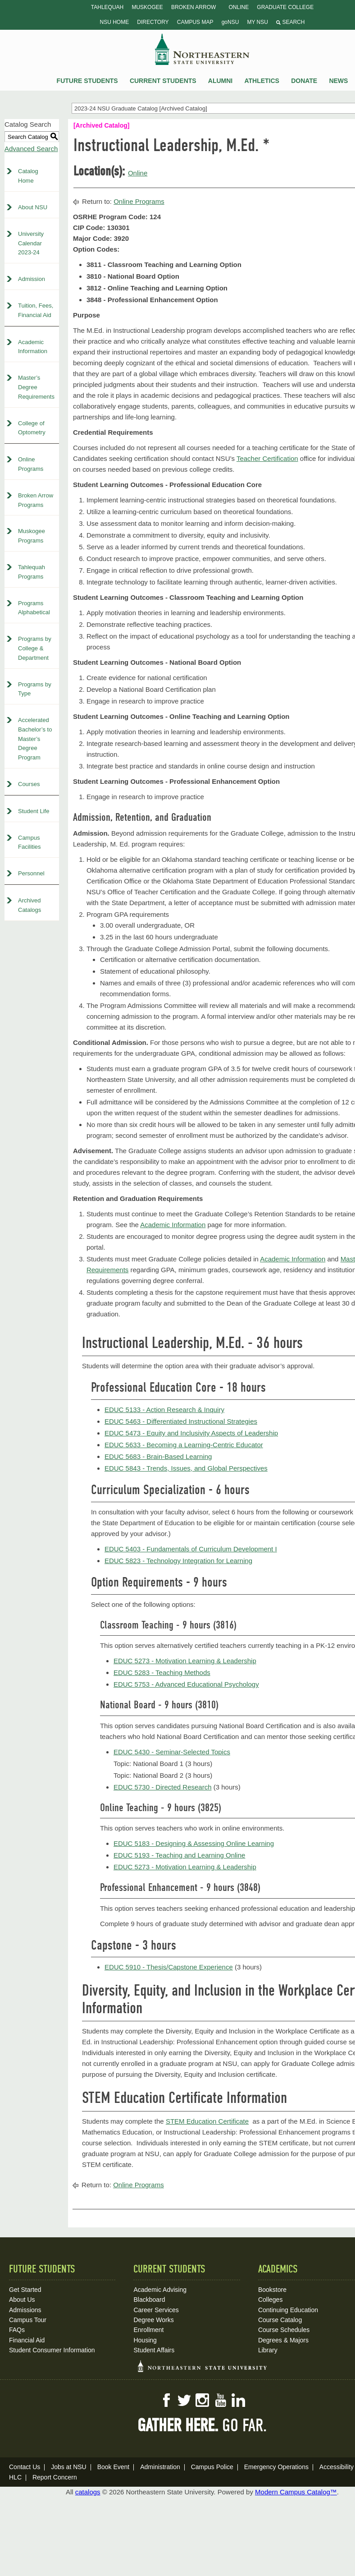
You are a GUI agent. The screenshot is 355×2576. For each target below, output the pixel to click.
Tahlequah (107, 7)
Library (268, 2350)
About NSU (32, 207)
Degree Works (153, 2319)
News (338, 80)
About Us (22, 2299)
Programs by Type (34, 689)
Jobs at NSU (68, 2466)
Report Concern (54, 2477)
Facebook (166, 2400)
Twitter (184, 2400)
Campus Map (195, 22)
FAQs (17, 2329)
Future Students (87, 80)
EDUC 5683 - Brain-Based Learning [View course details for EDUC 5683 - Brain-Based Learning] (158, 1456)
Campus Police (212, 2466)
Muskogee (147, 7)
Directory (152, 22)
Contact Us (24, 2466)
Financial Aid (27, 2340)
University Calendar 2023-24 (31, 243)
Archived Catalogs (29, 905)
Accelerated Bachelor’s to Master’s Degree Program (35, 739)
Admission (31, 279)
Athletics (261, 80)
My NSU (257, 22)
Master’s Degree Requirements (36, 387)
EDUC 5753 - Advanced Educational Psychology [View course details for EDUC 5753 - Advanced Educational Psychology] (186, 1684)
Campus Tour (27, 2319)
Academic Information (32, 347)
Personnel (31, 873)
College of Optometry (32, 428)
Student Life (33, 811)
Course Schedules (283, 2329)
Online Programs (30, 464)
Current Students (163, 80)
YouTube (220, 2400)
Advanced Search (31, 148)
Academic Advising (160, 2289)
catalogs (87, 2492)
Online (238, 7)
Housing (144, 2340)
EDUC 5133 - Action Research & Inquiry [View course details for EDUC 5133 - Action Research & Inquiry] (164, 1409)
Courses (29, 784)
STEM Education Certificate (207, 2121)
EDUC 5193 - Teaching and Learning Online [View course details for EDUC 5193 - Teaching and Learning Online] (179, 1855)
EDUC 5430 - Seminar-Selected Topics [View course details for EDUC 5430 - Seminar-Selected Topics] (172, 1752)
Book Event (113, 2466)
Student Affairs (153, 2350)
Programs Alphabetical (34, 608)
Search (290, 22)
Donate (304, 80)
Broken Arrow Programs (35, 500)
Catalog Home (28, 176)
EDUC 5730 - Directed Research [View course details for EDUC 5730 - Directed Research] (163, 1787)
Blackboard (149, 2299)
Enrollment (148, 2329)
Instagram (202, 2400)
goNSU (230, 22)
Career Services (155, 2310)
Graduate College (285, 7)
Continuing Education (288, 2310)
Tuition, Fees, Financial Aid (35, 310)
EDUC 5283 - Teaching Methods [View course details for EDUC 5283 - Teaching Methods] (162, 1672)
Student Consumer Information (52, 2350)
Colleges (270, 2299)
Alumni (220, 80)
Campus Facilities (29, 842)
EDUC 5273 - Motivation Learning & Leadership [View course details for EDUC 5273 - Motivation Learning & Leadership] (185, 1661)
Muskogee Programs (31, 536)
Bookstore (272, 2289)
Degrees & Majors (283, 2340)
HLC (15, 2477)
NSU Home (114, 22)
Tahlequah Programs (31, 572)
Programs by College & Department (34, 648)
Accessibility (336, 2466)
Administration (160, 2466)
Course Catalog (280, 2319)
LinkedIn (238, 2400)
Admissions (25, 2310)
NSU (202, 49)
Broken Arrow (193, 7)
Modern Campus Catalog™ (296, 2492)
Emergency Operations (276, 2466)
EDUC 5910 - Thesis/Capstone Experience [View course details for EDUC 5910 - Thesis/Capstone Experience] (169, 1967)
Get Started (25, 2289)
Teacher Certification (267, 458)
